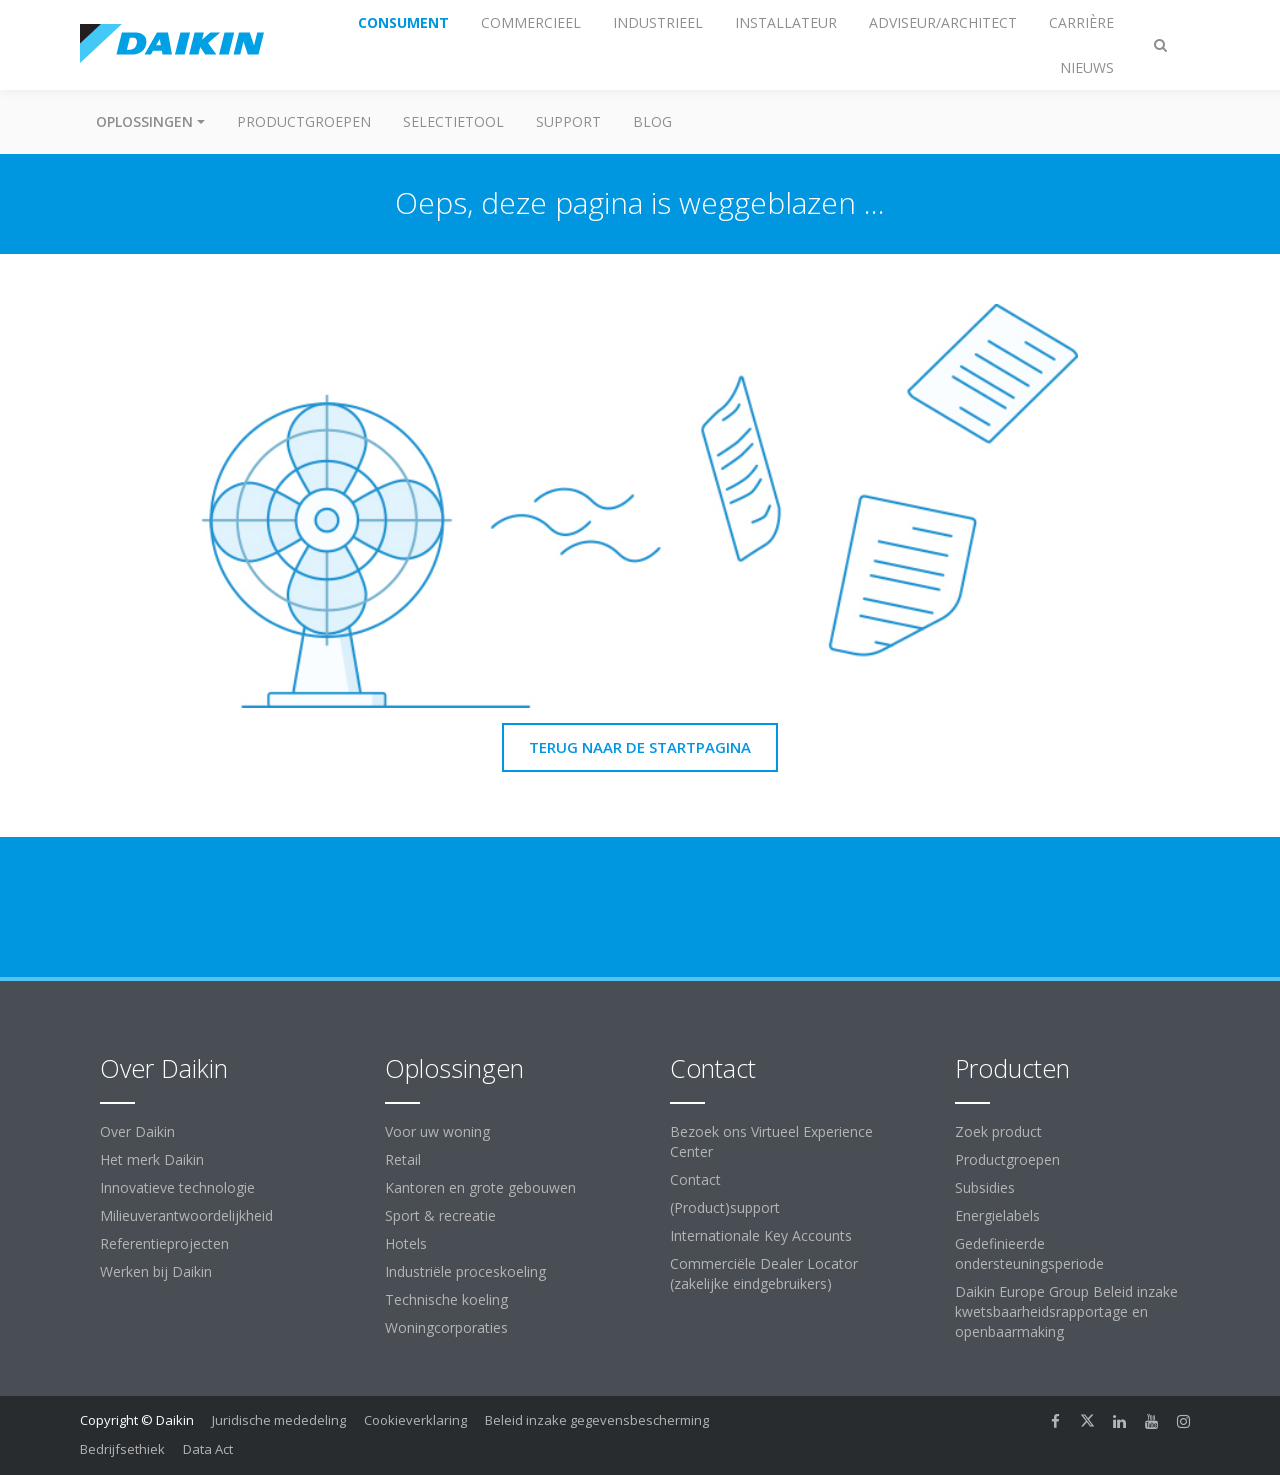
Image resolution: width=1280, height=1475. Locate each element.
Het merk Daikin (152, 1159)
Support (568, 121)
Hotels (406, 1243)
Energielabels (997, 1215)
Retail (403, 1159)
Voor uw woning (437, 1131)
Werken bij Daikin (156, 1271)
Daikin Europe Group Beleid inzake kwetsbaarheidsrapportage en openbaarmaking (1066, 1311)
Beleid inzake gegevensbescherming (597, 1420)
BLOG (652, 121)
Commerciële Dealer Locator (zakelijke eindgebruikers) (764, 1273)
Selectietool (453, 121)
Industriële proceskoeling (465, 1271)
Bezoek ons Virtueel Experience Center (771, 1141)
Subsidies (985, 1187)
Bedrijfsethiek (122, 1449)
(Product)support (725, 1207)
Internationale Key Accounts (761, 1235)
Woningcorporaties (446, 1327)
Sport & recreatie (440, 1215)
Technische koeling (446, 1299)
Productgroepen (304, 121)
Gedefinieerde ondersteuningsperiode (1029, 1253)
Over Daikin (137, 1131)
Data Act (208, 1449)
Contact (695, 1179)
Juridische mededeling (279, 1420)
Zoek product (998, 1131)
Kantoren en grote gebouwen (480, 1187)
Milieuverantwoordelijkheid (186, 1215)
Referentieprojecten (164, 1243)
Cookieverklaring (415, 1420)
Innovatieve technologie (177, 1187)
